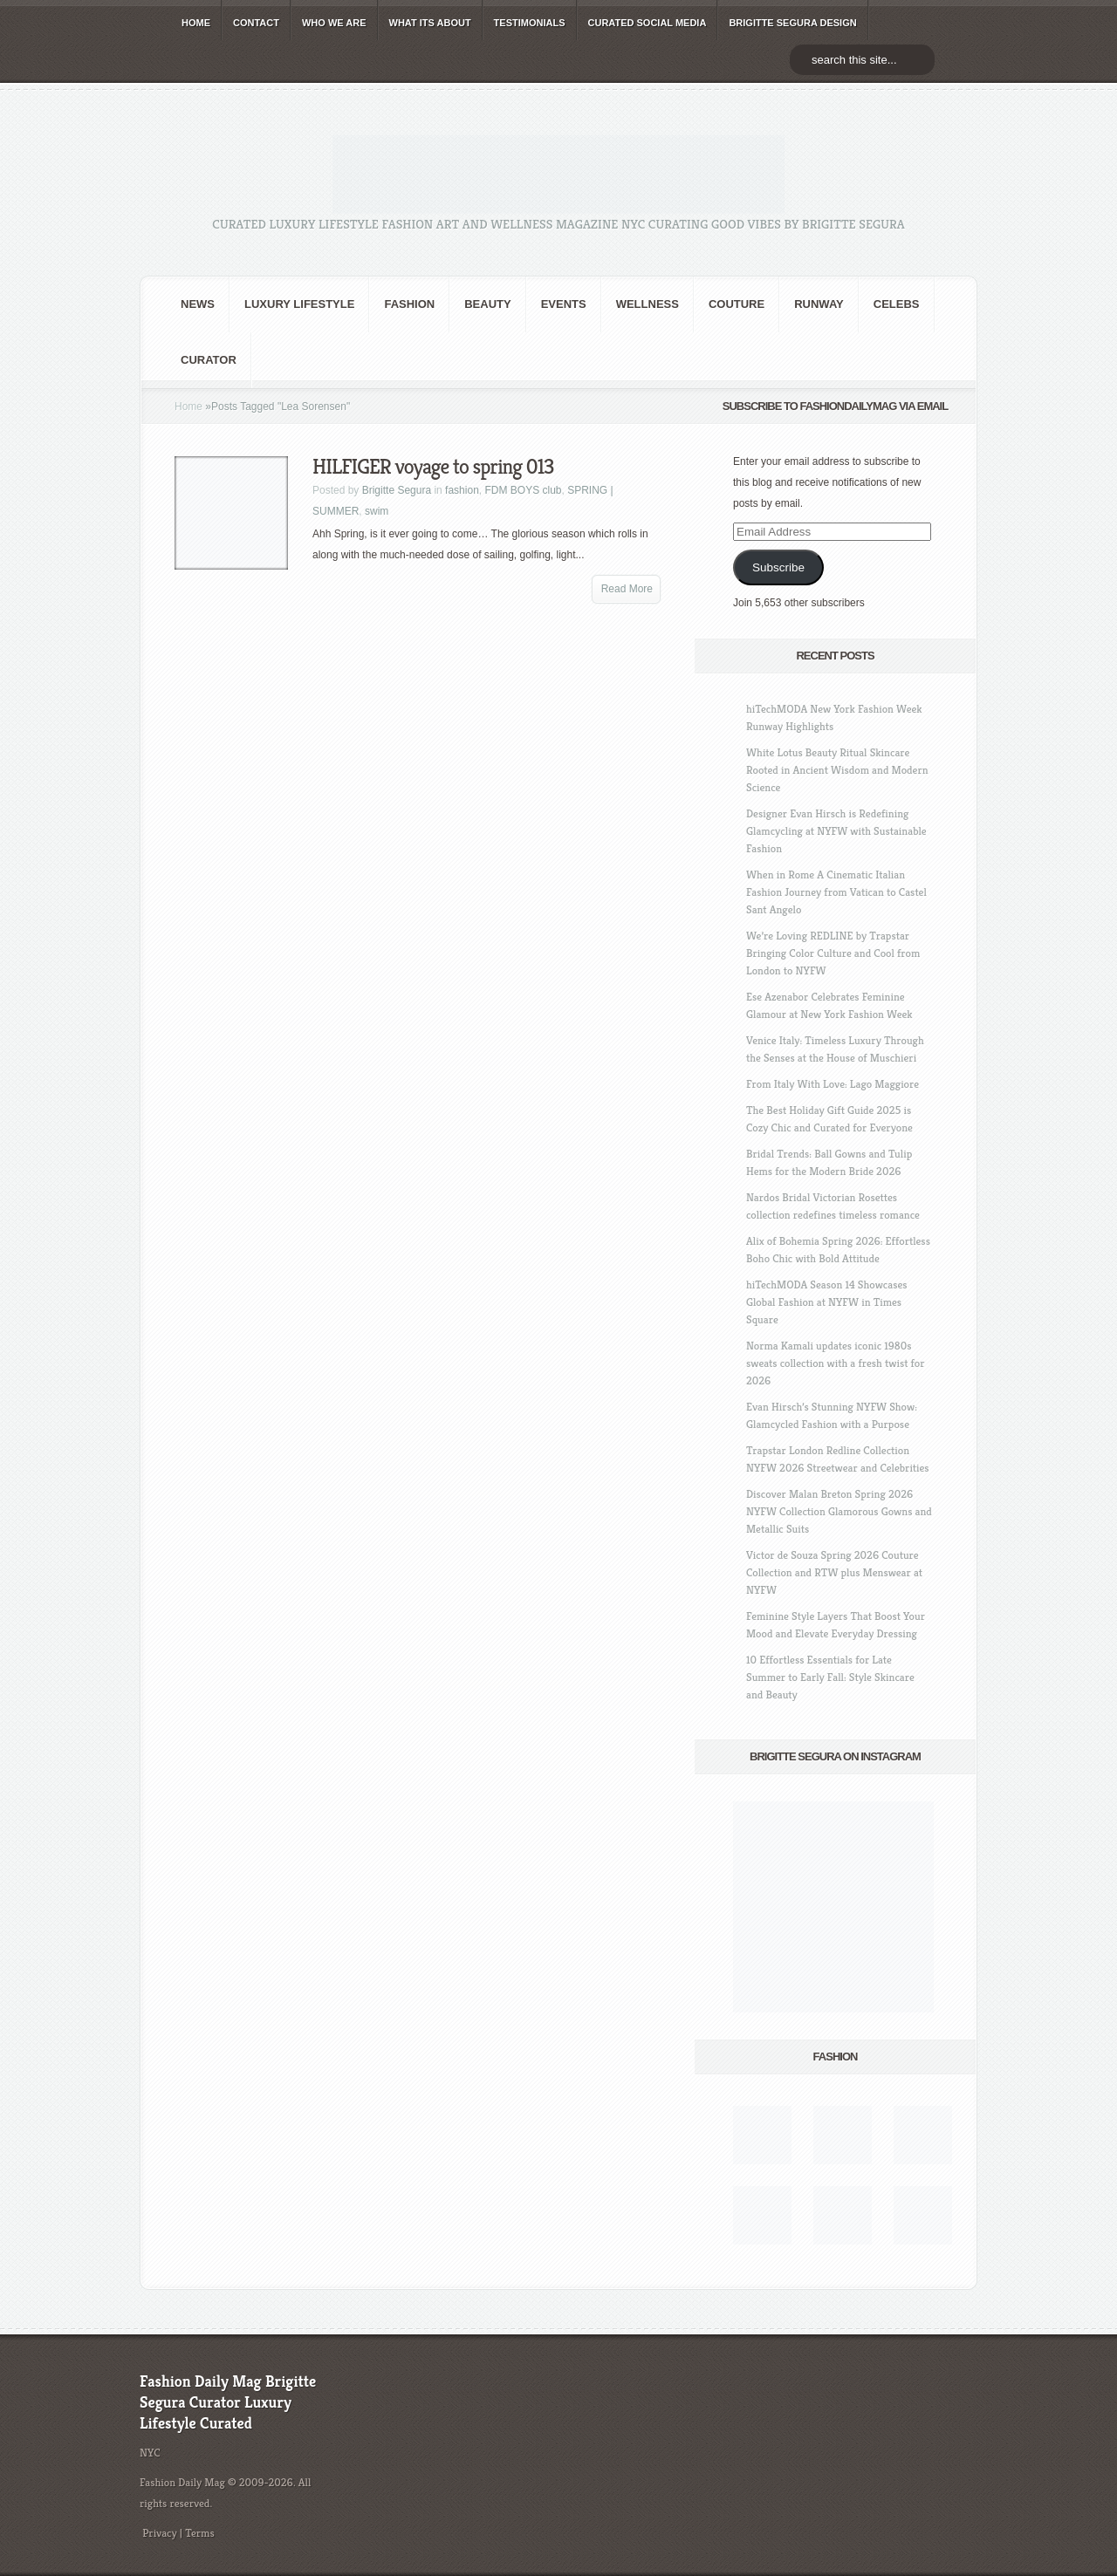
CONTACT (256, 22)
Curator (208, 359)
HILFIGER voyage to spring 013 (432, 467)
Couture (736, 304)
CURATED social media (647, 22)
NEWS (198, 304)
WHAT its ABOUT (430, 22)
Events (563, 304)
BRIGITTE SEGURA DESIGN (792, 22)
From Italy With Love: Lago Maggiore (832, 1083)
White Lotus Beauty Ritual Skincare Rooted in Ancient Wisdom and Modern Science (837, 770)
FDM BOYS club (522, 490)
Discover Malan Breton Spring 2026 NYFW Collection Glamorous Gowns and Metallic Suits (839, 1511)
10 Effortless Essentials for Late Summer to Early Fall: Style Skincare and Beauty (830, 1677)
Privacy (159, 2532)
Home (188, 406)
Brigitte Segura (396, 490)
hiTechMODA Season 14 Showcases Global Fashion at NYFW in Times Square (827, 1302)
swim (376, 511)
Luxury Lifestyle (299, 304)
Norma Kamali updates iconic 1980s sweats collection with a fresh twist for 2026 (835, 1363)
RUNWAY (819, 304)
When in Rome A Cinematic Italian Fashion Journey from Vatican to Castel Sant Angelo (836, 892)
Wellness (647, 304)
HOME (196, 22)
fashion (409, 304)
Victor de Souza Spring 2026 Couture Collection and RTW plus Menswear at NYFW (834, 1572)
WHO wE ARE (334, 22)
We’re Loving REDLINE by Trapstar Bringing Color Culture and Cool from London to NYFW (833, 953)
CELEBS (897, 304)
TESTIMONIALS (529, 22)
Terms (200, 2532)
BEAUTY (487, 304)
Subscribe (778, 567)
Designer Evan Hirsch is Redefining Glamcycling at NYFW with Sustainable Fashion (836, 831)
